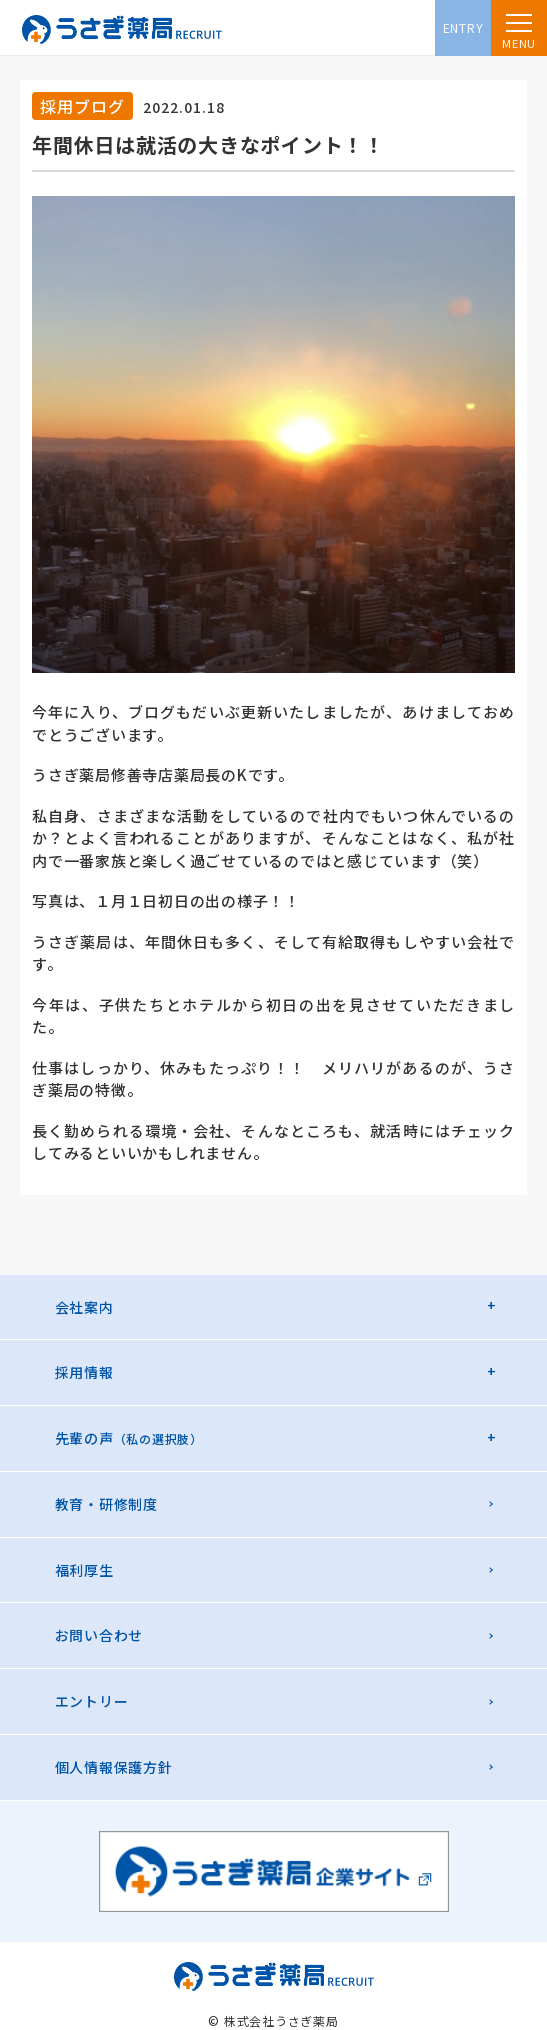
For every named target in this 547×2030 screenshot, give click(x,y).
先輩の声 (129, 1438)
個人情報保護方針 (114, 1767)
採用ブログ (82, 106)
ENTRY (463, 27)
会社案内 (84, 1307)
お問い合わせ (99, 1635)
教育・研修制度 (106, 1504)
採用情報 (84, 1372)
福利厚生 (84, 1570)
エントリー (92, 1701)
